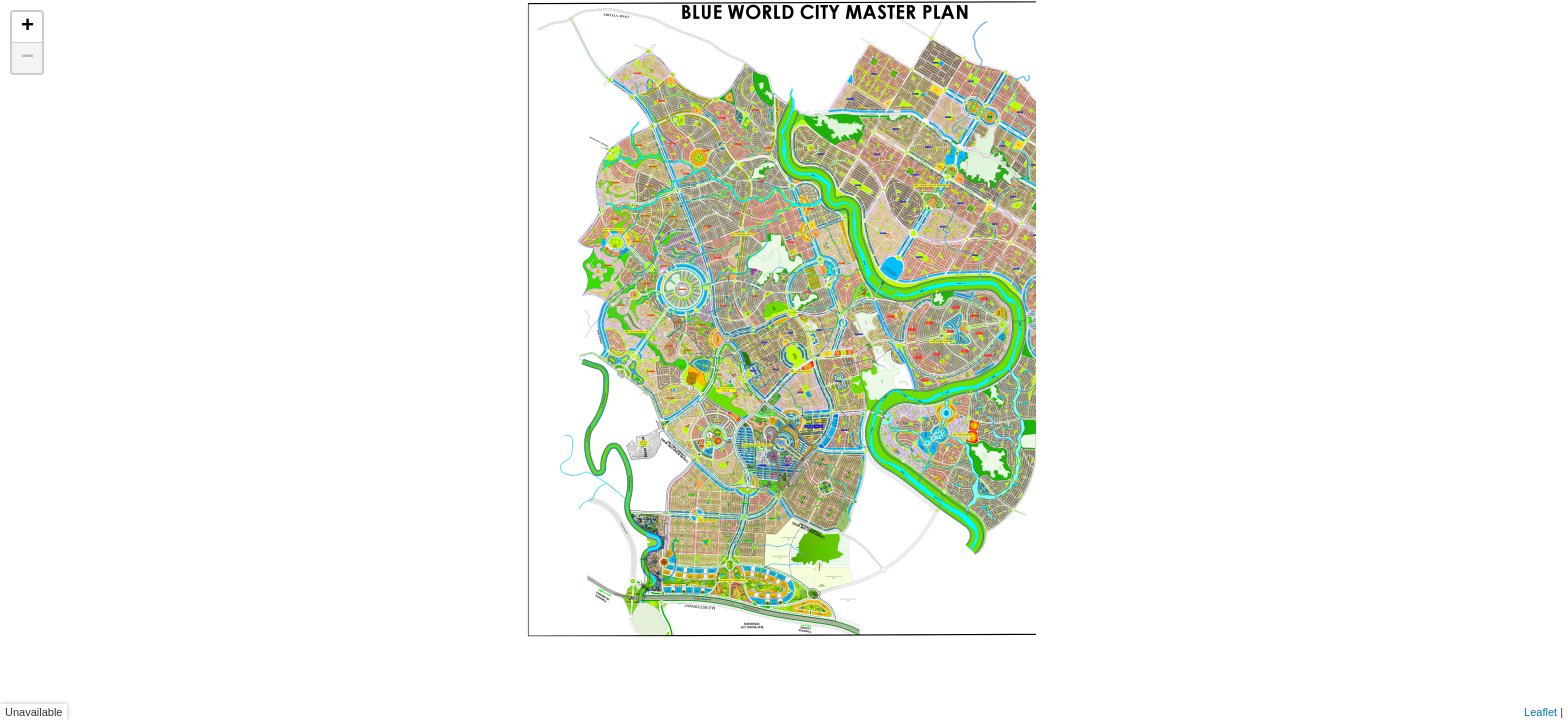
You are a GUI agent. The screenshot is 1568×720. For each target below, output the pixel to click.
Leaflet (1540, 712)
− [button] (27, 58)
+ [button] (27, 27)
